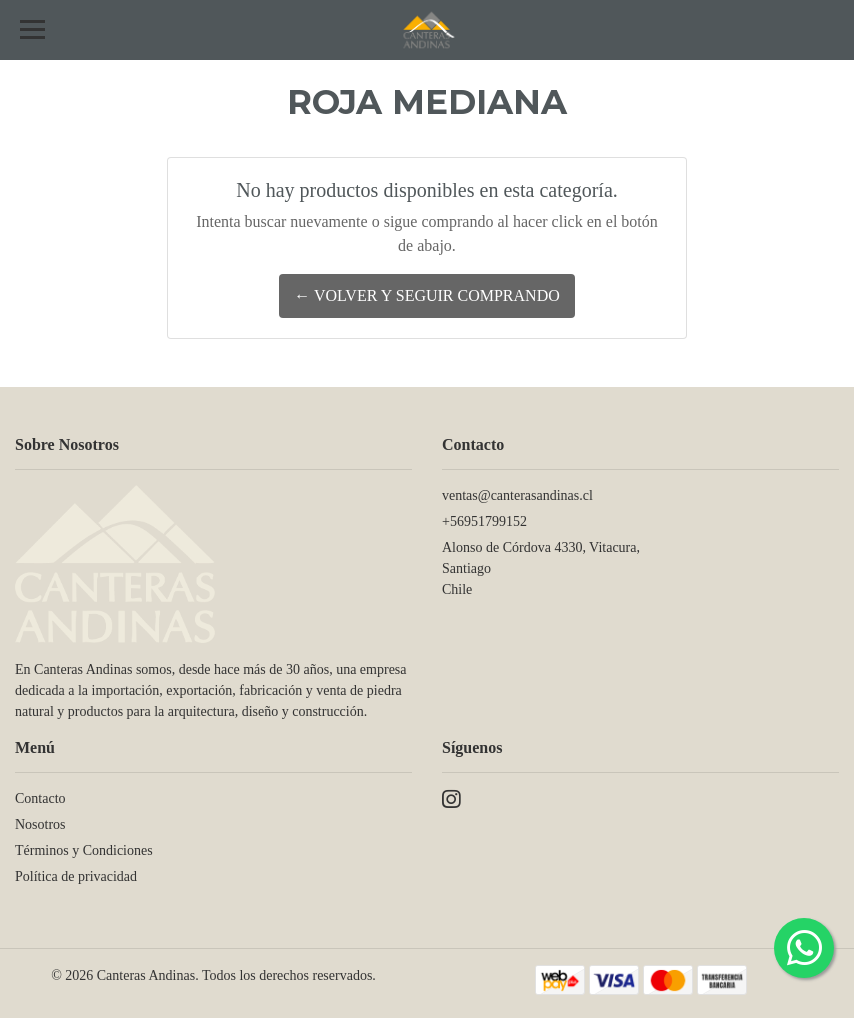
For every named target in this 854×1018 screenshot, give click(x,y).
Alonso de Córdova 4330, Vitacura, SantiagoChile (541, 568)
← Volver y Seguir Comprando (427, 295)
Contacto (40, 798)
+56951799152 (484, 521)
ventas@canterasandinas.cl (517, 495)
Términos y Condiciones (84, 850)
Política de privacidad (76, 876)
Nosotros (40, 824)
